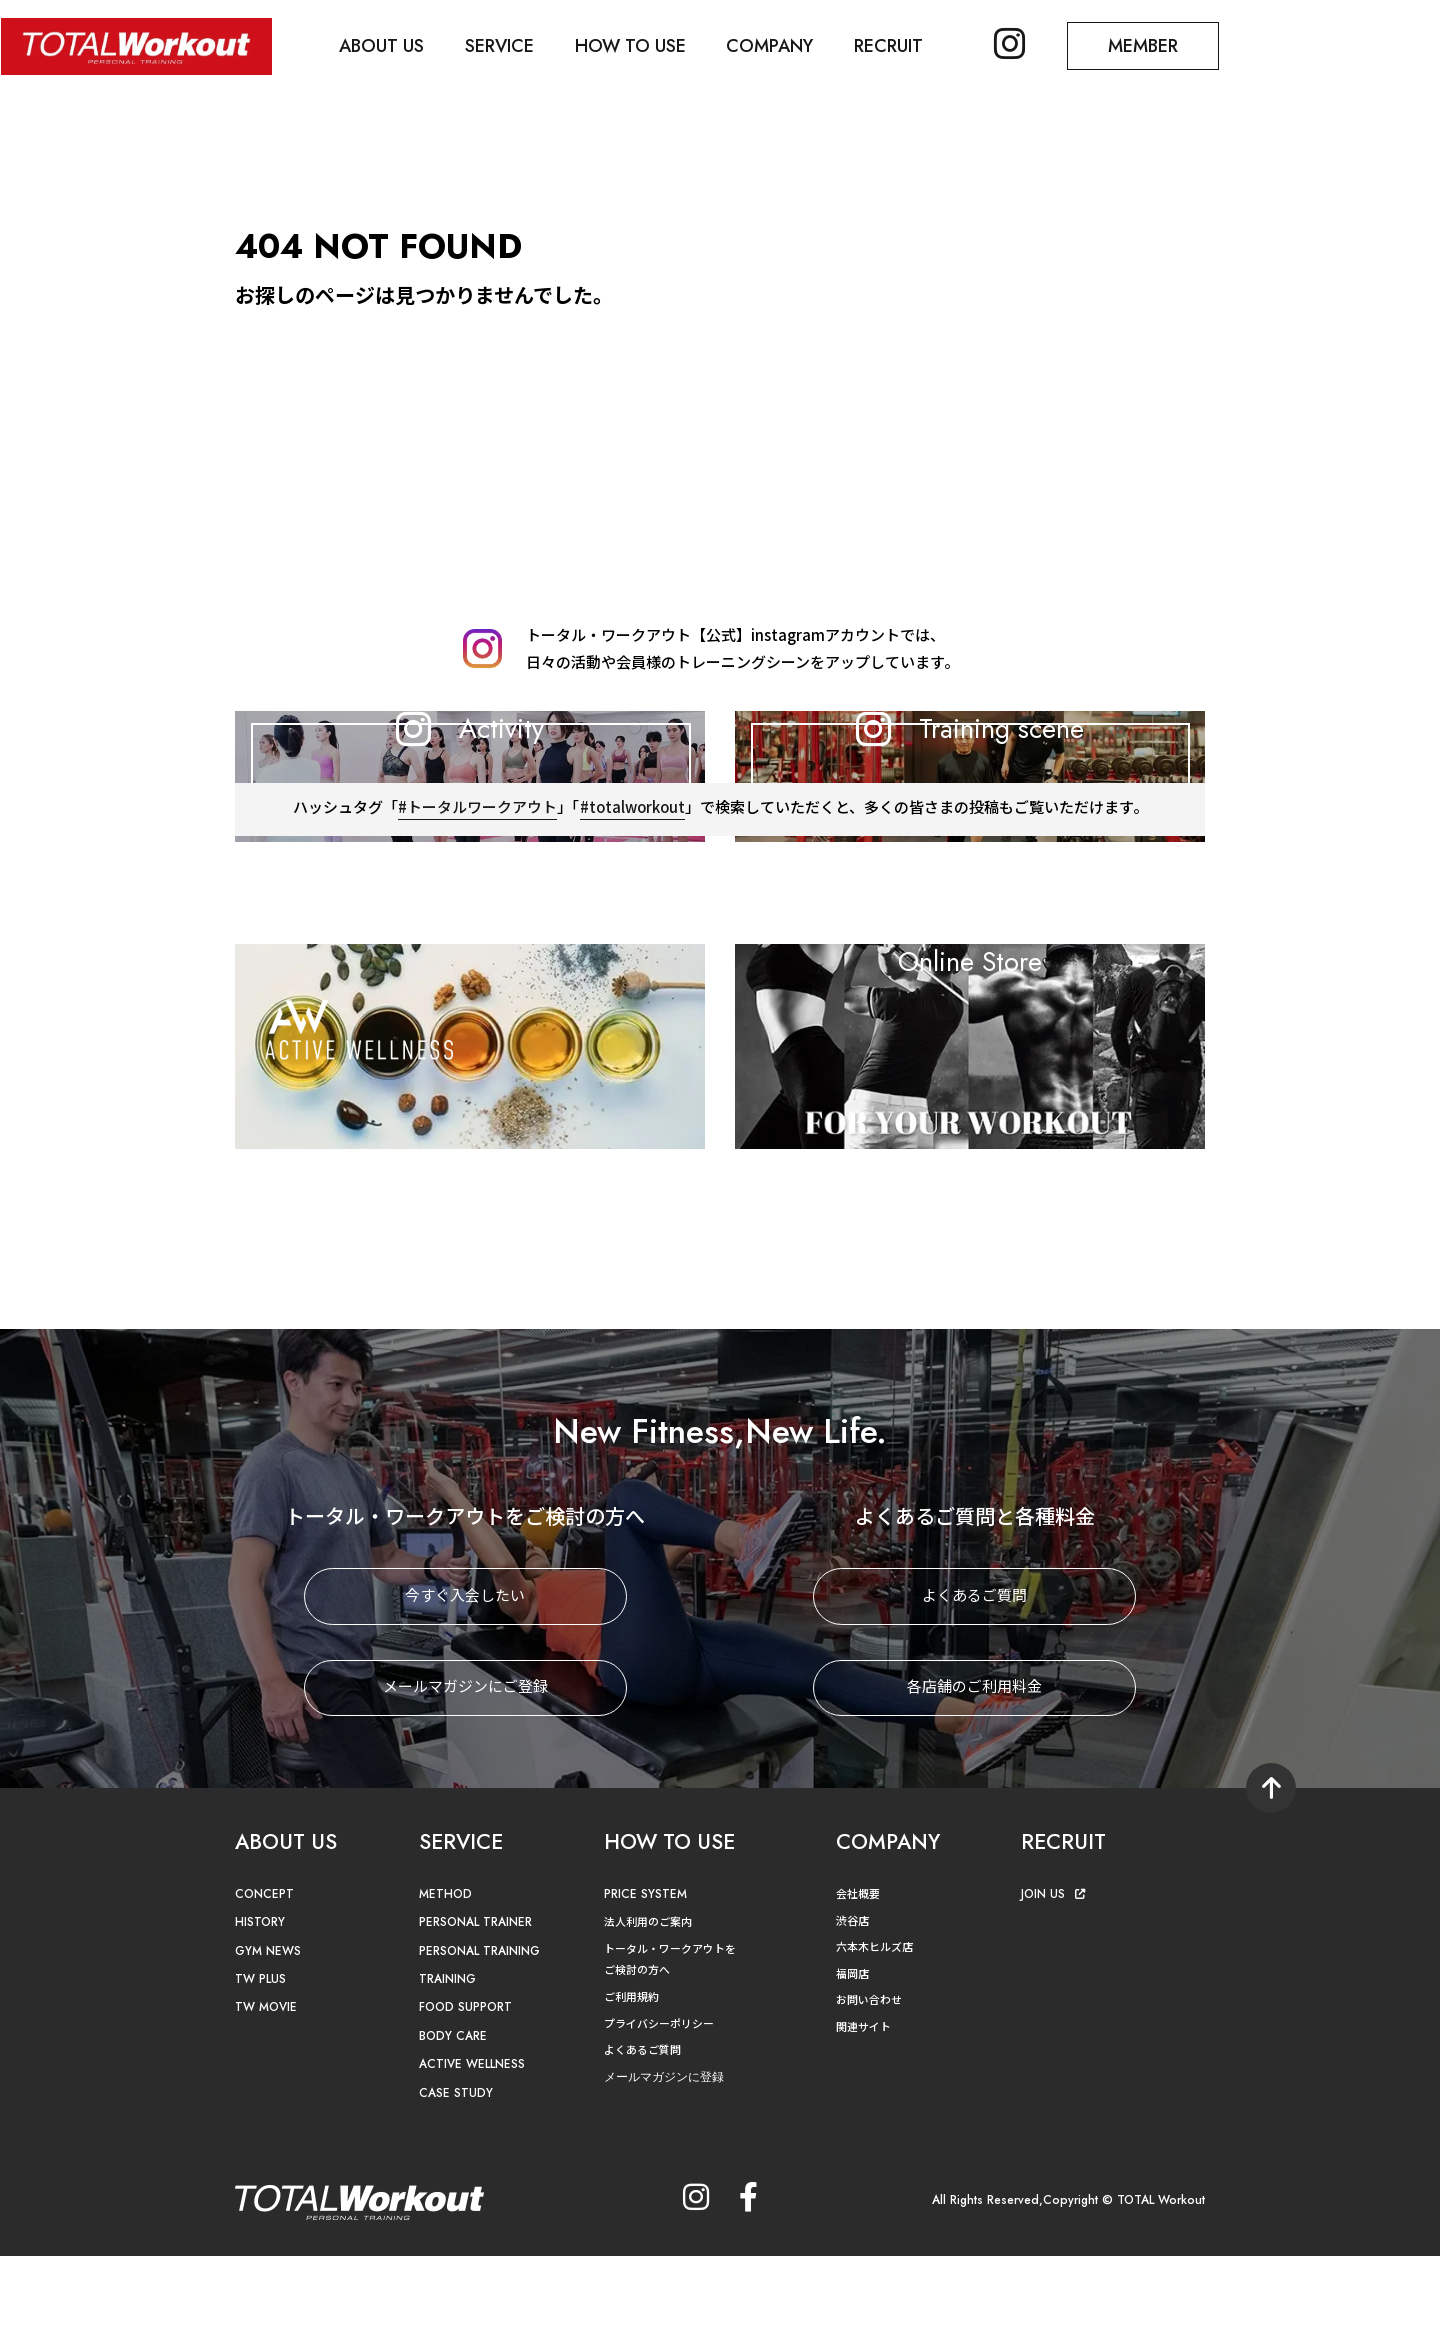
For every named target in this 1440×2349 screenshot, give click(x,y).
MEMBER (1155, 46)
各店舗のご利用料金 (974, 1780)
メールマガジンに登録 (669, 2169)
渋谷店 (854, 2012)
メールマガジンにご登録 (465, 1780)
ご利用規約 (634, 2089)
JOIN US (1054, 1987)
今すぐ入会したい (465, 1689)
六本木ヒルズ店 (878, 2039)
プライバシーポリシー (664, 2115)
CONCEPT (266, 1987)
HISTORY (261, 2015)
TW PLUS (262, 2072)
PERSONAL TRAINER (480, 2015)
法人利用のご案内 (652, 2014)
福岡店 (854, 2065)
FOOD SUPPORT (468, 2100)
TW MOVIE (268, 2100)
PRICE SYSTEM (647, 1987)
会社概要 (860, 1986)
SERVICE (503, 46)
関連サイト (866, 2118)
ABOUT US (384, 46)
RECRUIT (897, 46)
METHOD (446, 1987)
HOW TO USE (635, 46)
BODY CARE (455, 2128)
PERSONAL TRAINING (485, 2043)
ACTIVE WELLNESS (475, 2157)
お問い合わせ (872, 2092)
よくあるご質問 (974, 1689)
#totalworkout (632, 996)
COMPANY (777, 46)
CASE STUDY (456, 2185)
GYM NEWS (270, 2043)
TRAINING (450, 2072)
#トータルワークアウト (475, 996)
